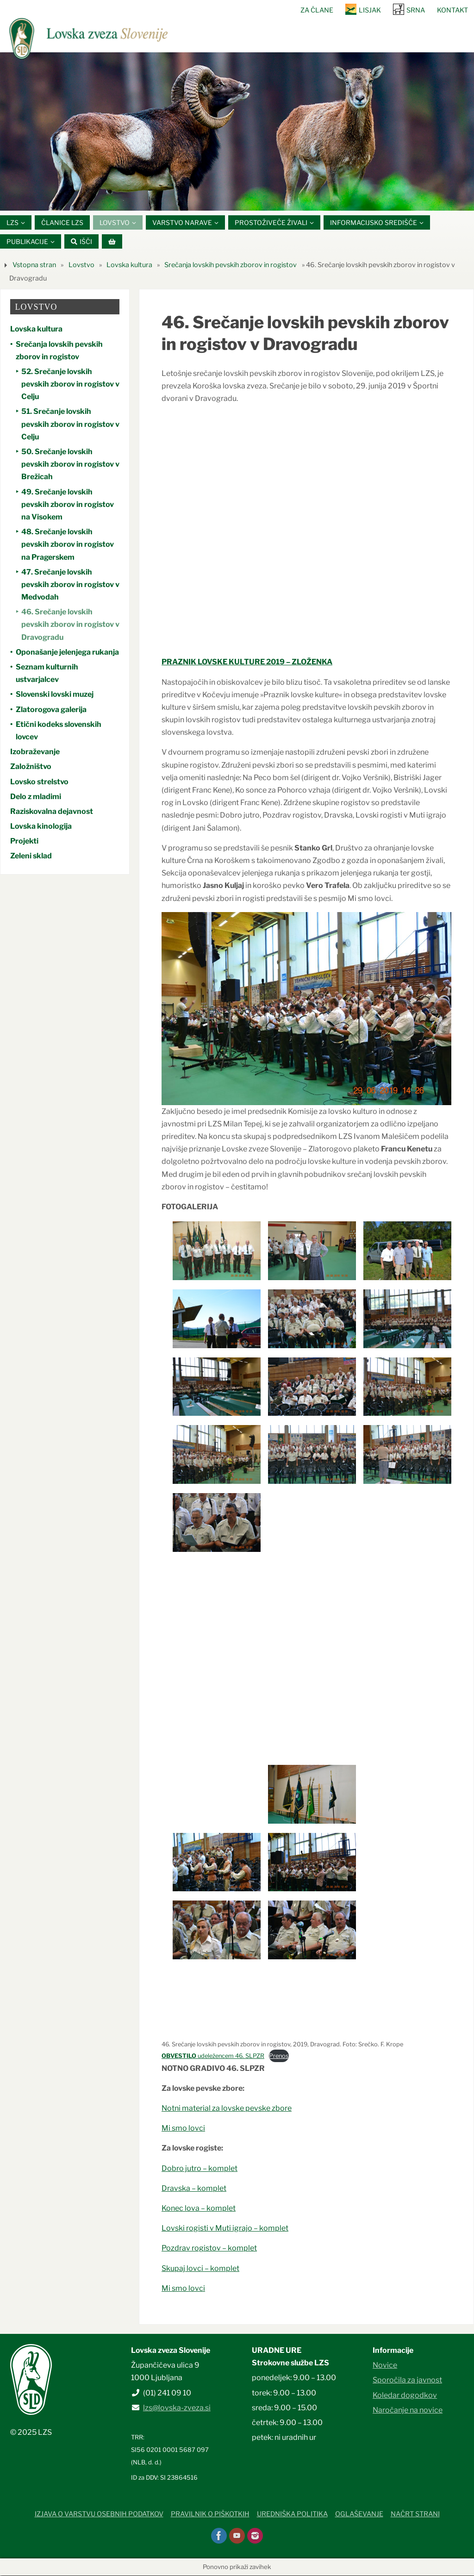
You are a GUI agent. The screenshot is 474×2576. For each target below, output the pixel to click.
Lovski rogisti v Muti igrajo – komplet (225, 2228)
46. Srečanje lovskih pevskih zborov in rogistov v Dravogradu (70, 625)
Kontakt (452, 10)
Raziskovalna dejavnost (51, 811)
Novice (385, 2365)
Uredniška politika (292, 2514)
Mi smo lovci (183, 2128)
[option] (237, 132)
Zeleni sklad (31, 856)
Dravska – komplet (194, 2188)
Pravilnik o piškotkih (210, 2514)
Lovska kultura (129, 265)
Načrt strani (415, 2514)
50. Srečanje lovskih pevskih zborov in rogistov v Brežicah (70, 464)
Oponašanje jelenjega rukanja (67, 652)
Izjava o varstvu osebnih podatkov (99, 2514)
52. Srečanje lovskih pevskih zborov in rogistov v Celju (70, 384)
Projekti (24, 841)
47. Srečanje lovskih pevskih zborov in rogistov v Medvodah (70, 584)
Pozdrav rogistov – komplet (209, 2248)
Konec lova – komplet (199, 2208)
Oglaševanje (359, 2514)
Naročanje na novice (408, 2410)
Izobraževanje (35, 752)
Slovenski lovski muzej (55, 694)
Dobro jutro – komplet (199, 2168)
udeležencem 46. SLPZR (213, 2055)
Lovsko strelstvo (39, 781)
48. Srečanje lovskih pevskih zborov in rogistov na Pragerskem (67, 545)
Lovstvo (81, 265)
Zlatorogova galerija (51, 709)
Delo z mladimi (35, 796)
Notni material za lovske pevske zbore (227, 2108)
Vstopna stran (34, 265)
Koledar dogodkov (405, 2395)
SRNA (415, 10)
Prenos (279, 2055)
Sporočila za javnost (407, 2380)
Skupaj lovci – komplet (200, 2268)
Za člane (316, 10)
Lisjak (370, 10)
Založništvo (30, 767)
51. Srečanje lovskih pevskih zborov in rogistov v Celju (70, 424)
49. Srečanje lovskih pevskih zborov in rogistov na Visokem (67, 504)
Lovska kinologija (41, 826)
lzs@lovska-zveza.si (177, 2407)
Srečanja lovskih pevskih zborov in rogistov (230, 265)
